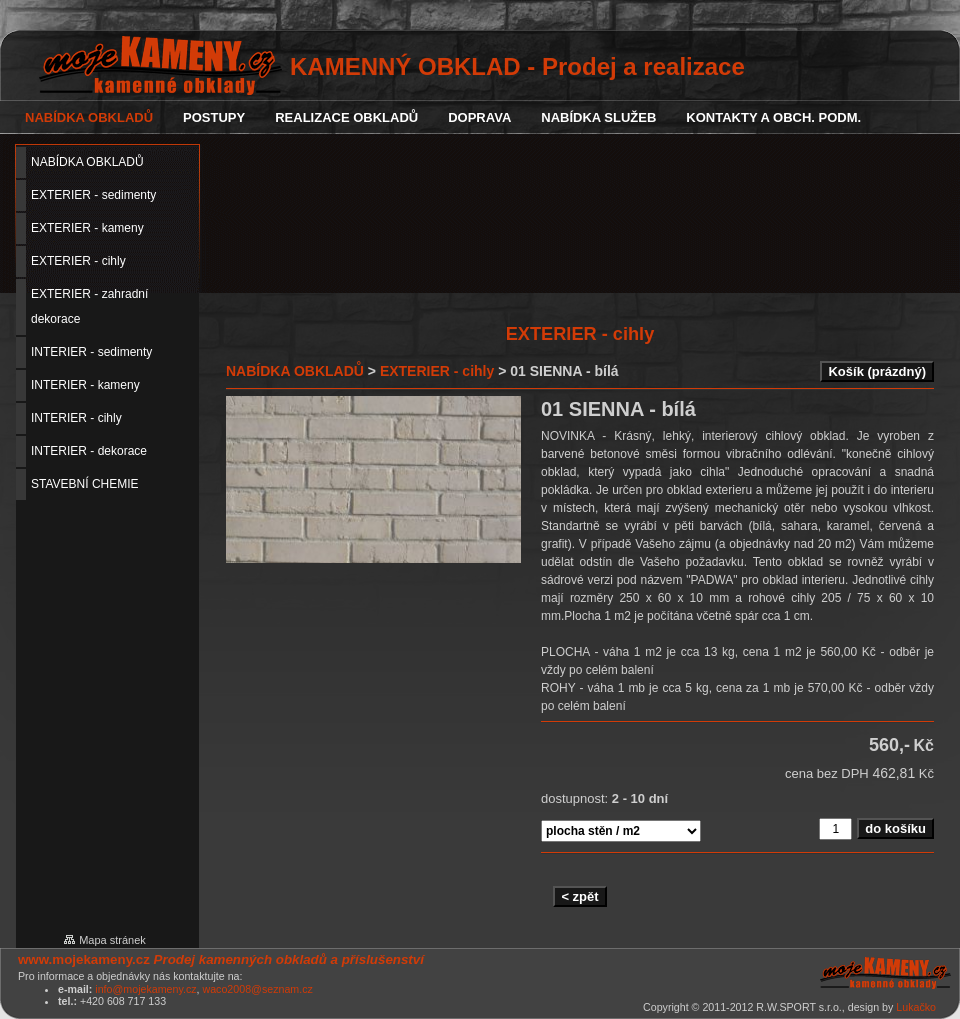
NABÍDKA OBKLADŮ (295, 371)
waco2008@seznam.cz (257, 989)
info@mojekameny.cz (145, 989)
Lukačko (916, 1007)
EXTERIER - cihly (437, 371)
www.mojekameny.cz (84, 959)
